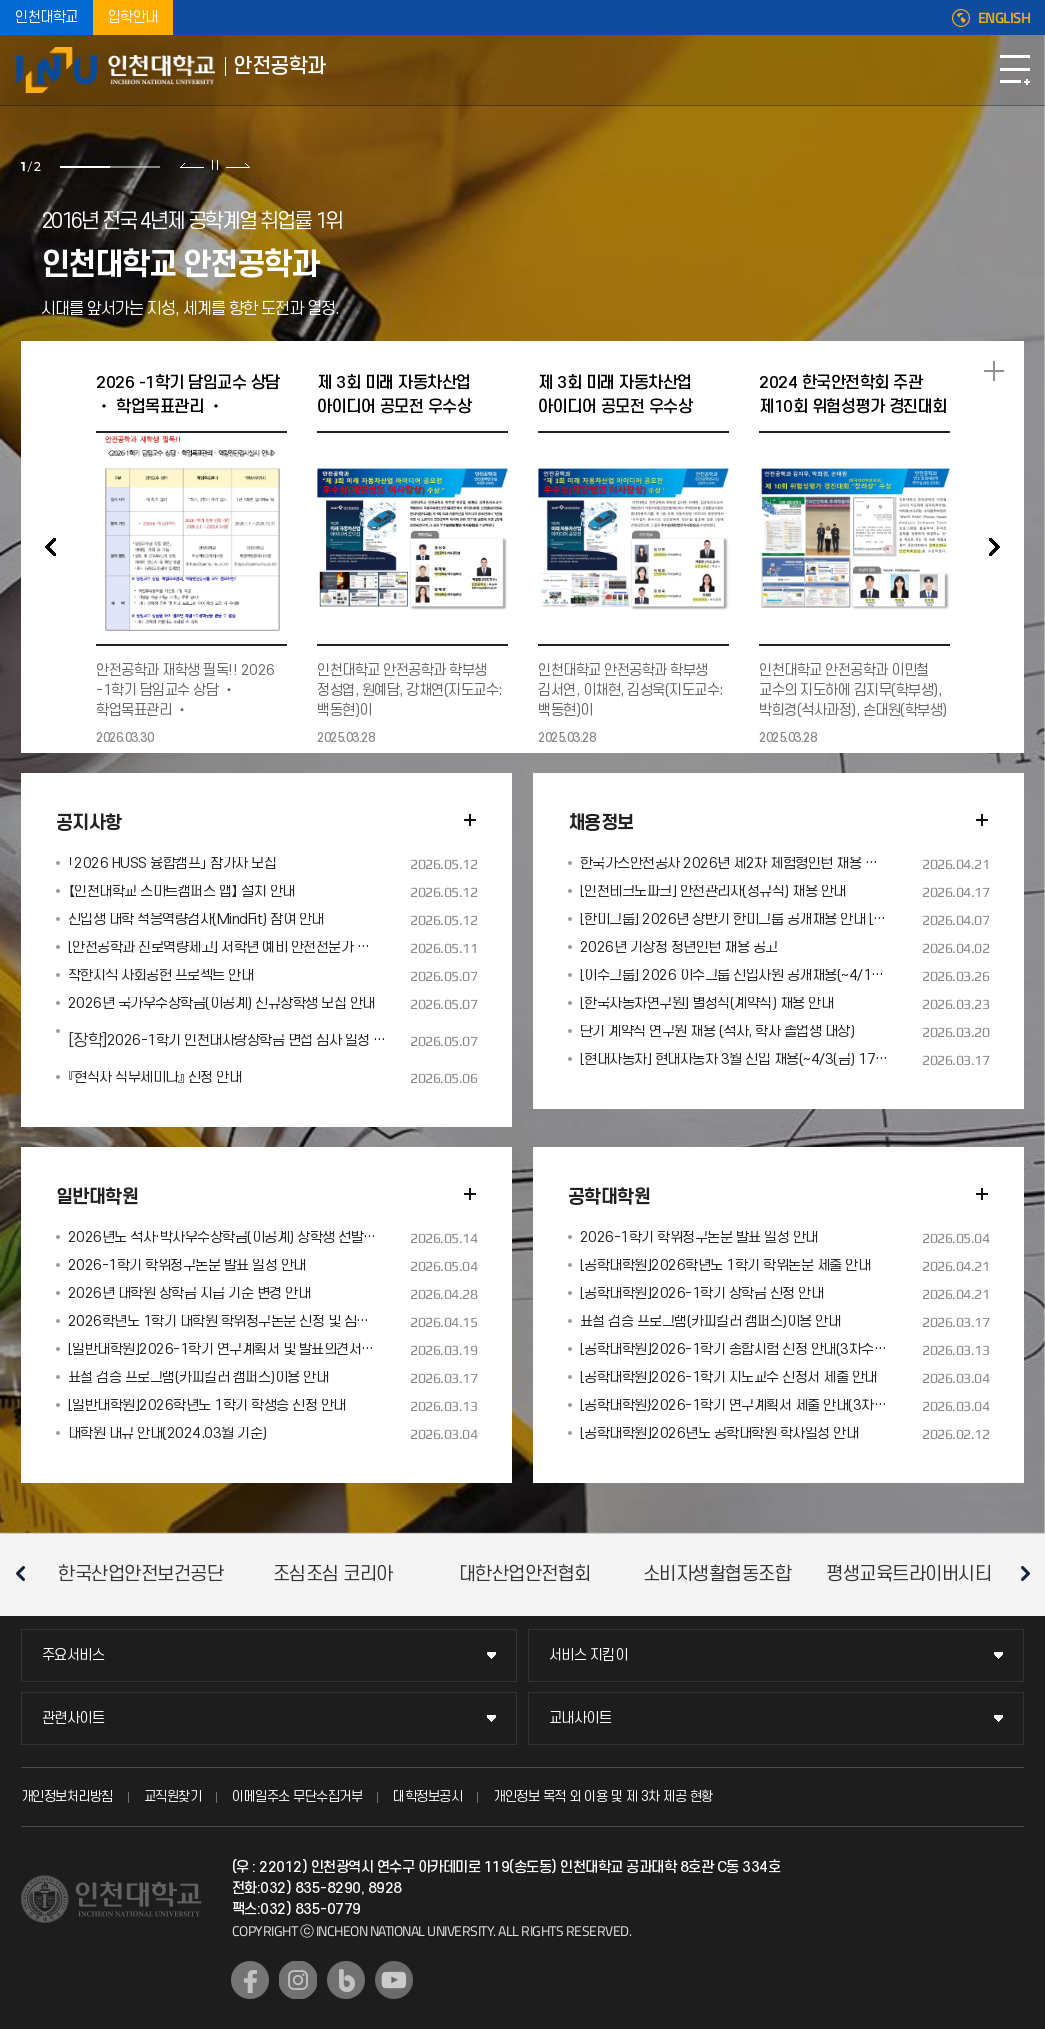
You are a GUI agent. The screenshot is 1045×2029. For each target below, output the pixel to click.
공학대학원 (609, 1197)
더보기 (470, 820)
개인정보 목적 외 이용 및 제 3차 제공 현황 (603, 1796)
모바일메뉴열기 (1015, 70)
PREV (51, 547)
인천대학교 (46, 17)
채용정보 (601, 823)
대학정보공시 (427, 1796)
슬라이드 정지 (215, 165)
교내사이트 (580, 1718)
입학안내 (133, 17)
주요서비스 (73, 1655)
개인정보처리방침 (67, 1796)
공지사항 (89, 823)
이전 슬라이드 (192, 165)
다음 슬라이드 (237, 165)
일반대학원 (97, 1197)
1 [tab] (85, 167)
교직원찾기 (173, 1796)
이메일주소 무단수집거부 (297, 1796)
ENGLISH (1004, 18)
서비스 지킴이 (588, 1655)
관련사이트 (73, 1718)
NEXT (994, 547)
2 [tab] (135, 167)
